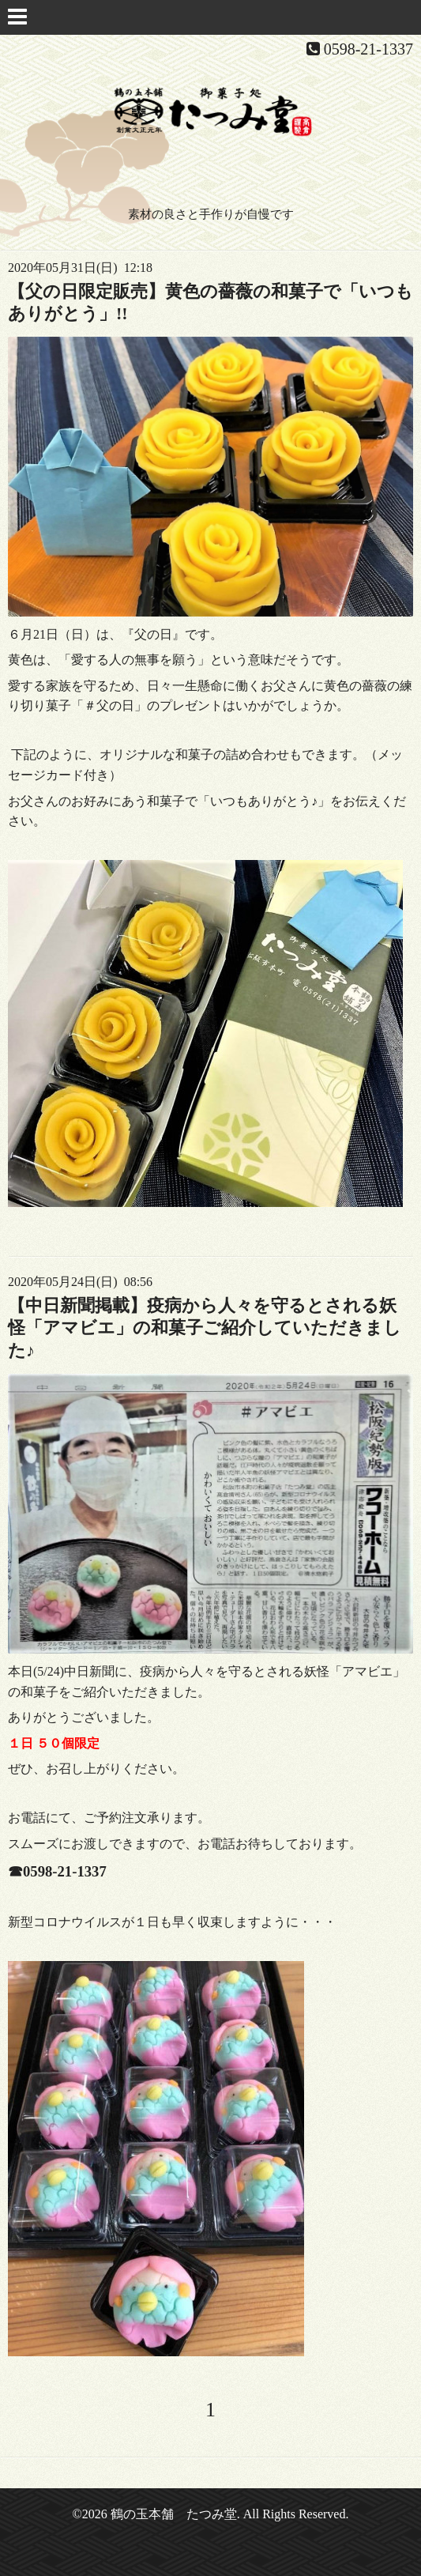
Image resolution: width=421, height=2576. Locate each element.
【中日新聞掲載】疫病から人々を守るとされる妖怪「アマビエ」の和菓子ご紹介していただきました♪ (204, 1328)
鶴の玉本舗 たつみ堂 (174, 2514)
